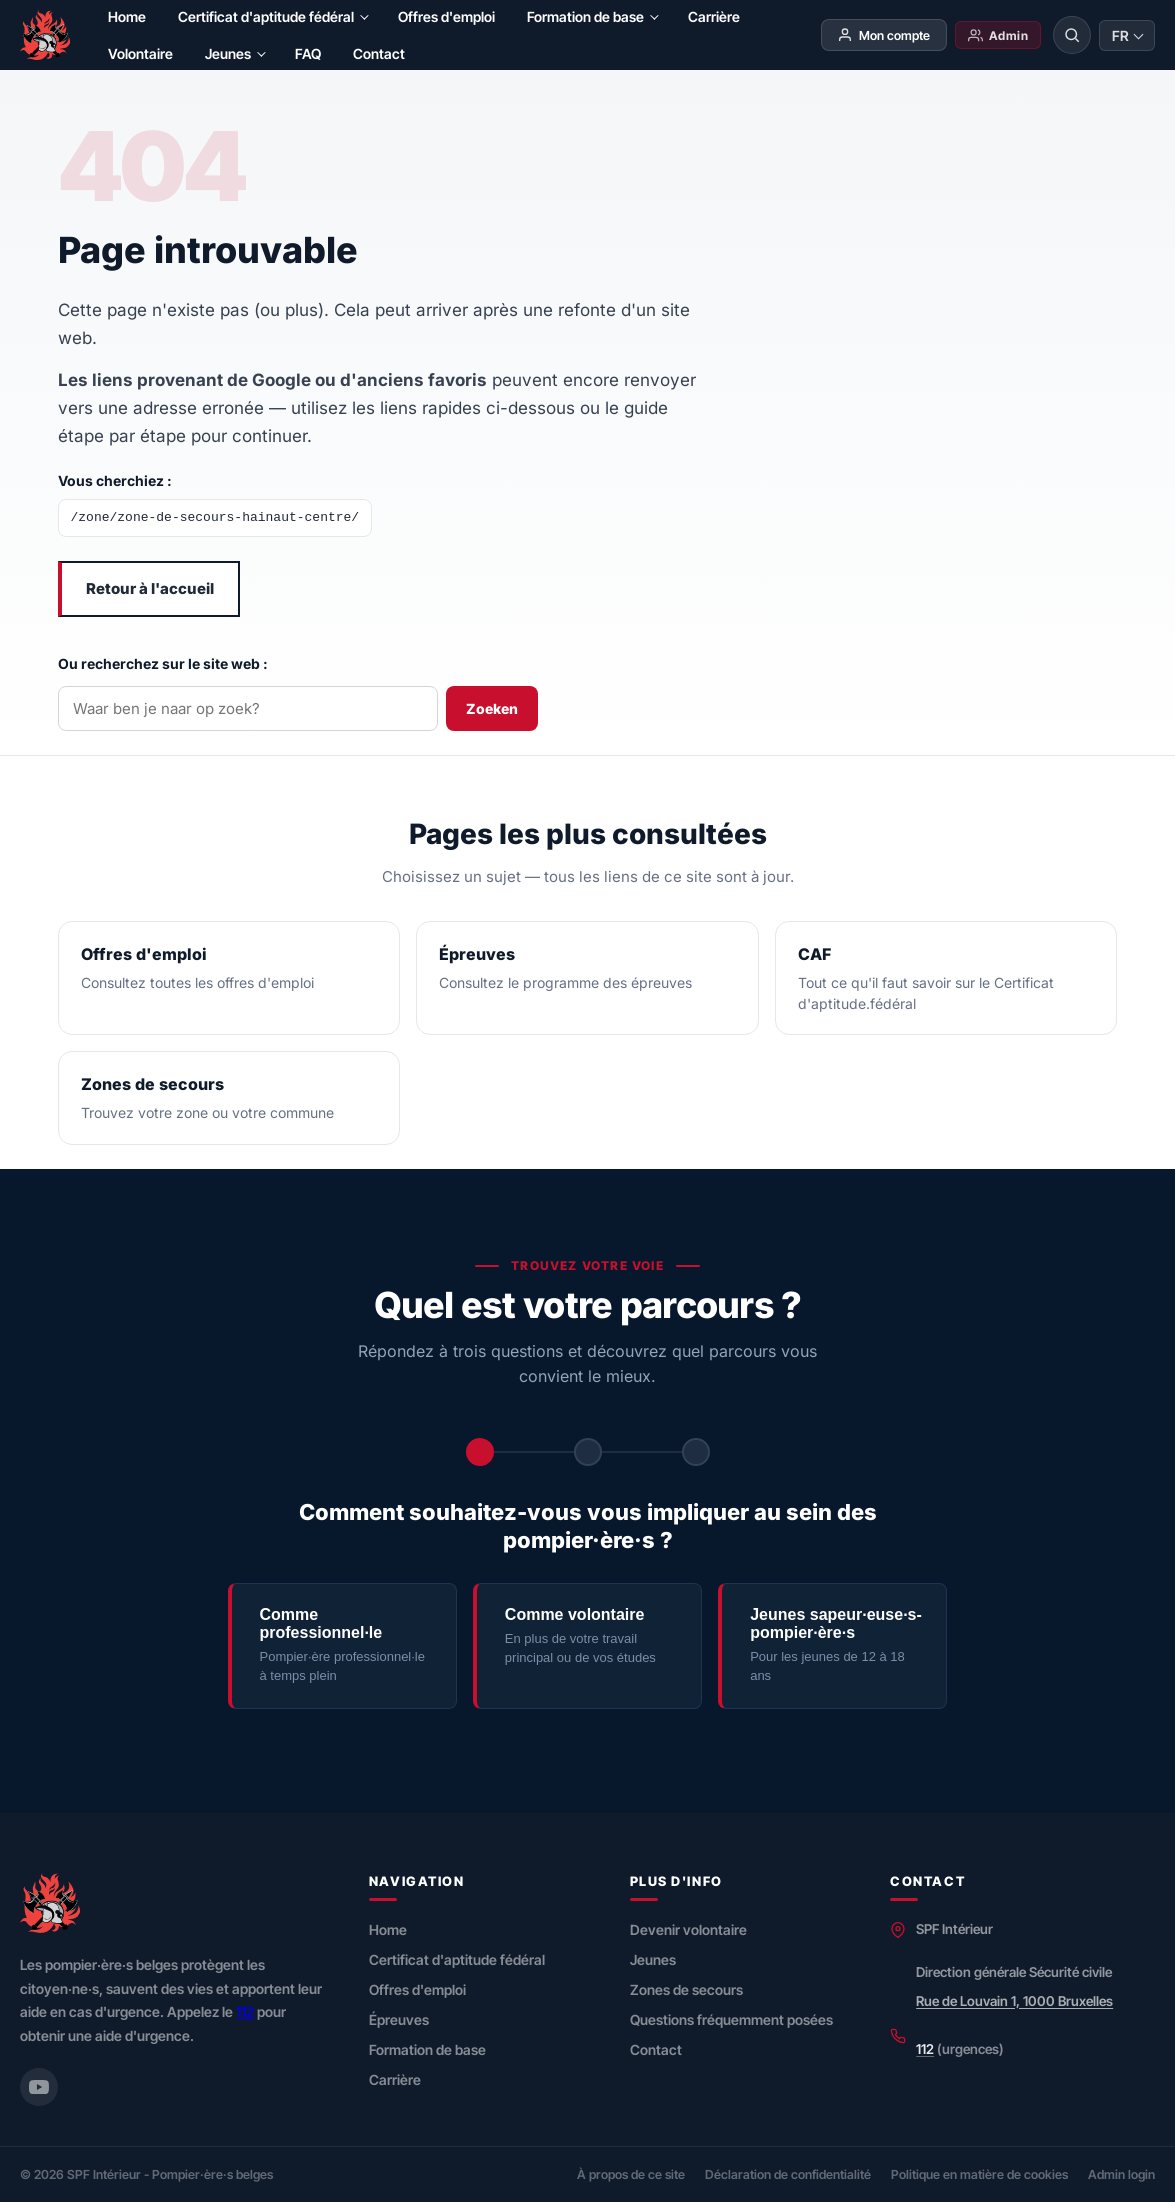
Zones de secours (686, 1989)
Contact (379, 53)
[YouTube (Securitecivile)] (39, 2087)
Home (127, 16)
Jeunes (228, 53)
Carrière (714, 16)
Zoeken (492, 708)
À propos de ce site (631, 2174)
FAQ (308, 53)
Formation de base (585, 16)
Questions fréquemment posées (731, 2019)
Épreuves (399, 2019)
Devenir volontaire (688, 1929)
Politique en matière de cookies (979, 2174)
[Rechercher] (1072, 35)
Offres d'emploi (446, 16)
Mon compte (883, 35)
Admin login (1121, 2174)
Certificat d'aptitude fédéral (266, 16)
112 (245, 2011)
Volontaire (140, 53)
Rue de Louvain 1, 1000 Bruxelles (1014, 2001)
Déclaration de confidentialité (788, 2174)
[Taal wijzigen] (1127, 35)
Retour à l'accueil (150, 588)
